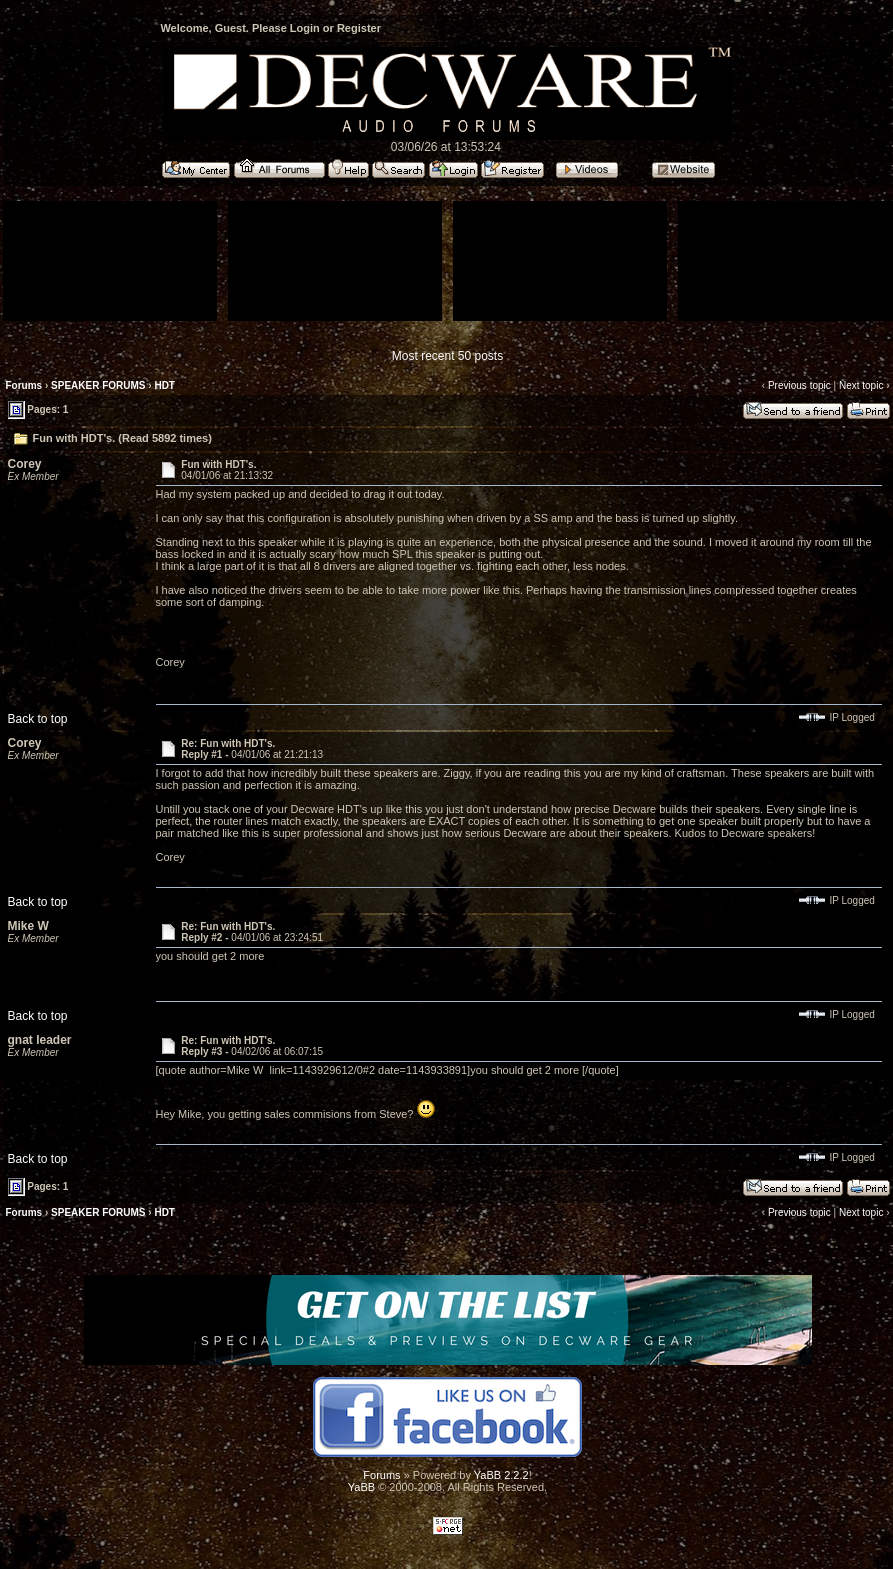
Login (305, 28)
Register (359, 28)
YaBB (361, 1487)
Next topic (861, 385)
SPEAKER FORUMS (98, 385)
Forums (24, 385)
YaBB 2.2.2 (501, 1475)
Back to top (38, 719)
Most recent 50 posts (447, 356)
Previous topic (799, 385)
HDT (164, 385)
